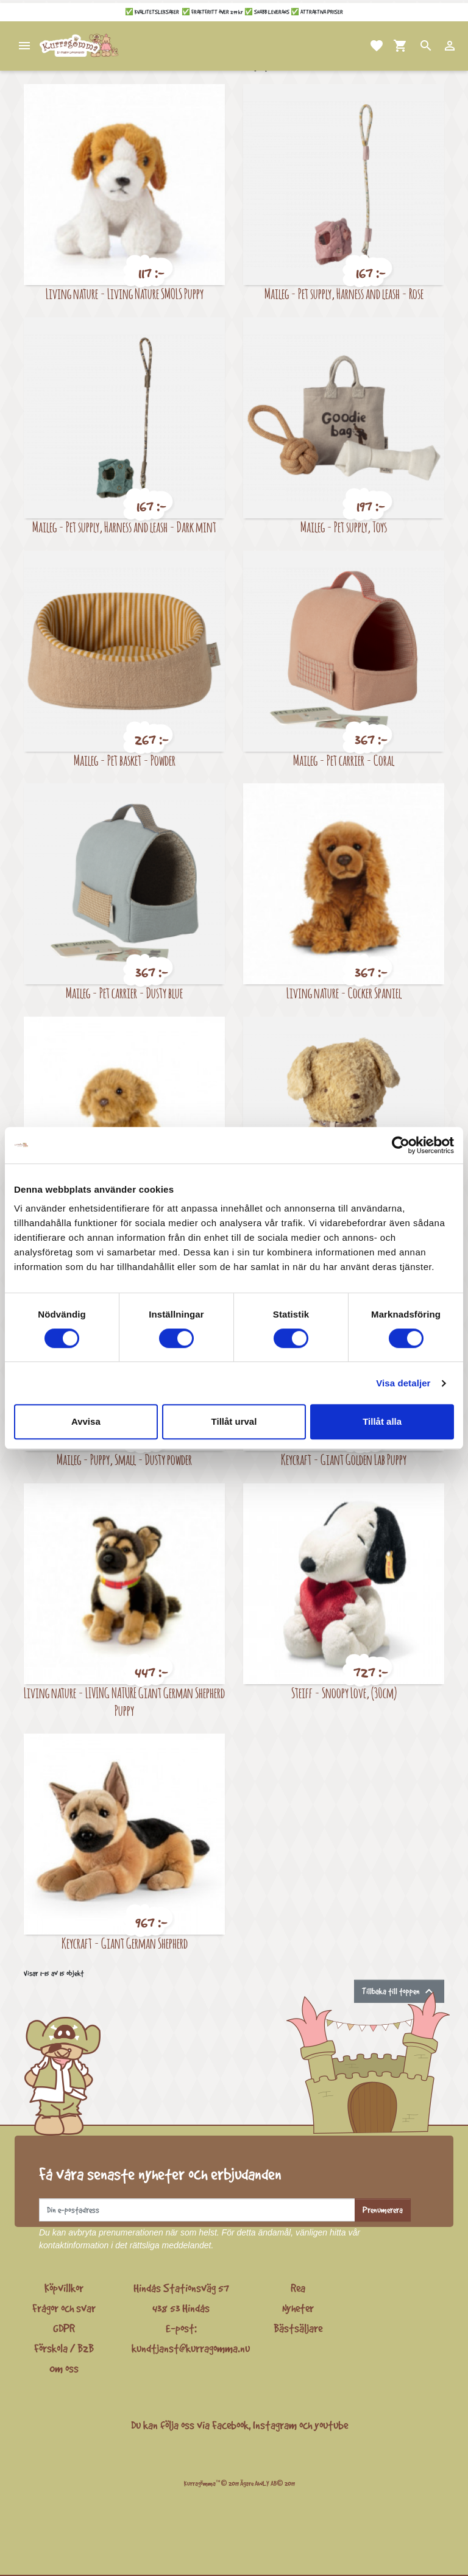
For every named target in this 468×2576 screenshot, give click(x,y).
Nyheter (298, 2308)
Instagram (275, 2425)
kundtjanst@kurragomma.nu (191, 2348)
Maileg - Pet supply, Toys (343, 527)
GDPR (64, 2328)
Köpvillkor (63, 2288)
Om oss (64, 2368)
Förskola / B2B (64, 2348)
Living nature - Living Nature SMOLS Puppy (125, 293)
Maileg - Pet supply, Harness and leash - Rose (344, 293)
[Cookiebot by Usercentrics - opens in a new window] (400, 1145)
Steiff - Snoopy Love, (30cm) (344, 1692)
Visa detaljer (403, 1383)
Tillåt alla (382, 1421)
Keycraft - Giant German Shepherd (125, 1943)
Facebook (230, 2425)
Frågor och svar (64, 2308)
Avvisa (86, 1421)
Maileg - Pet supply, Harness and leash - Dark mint (124, 527)
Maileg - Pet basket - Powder (125, 760)
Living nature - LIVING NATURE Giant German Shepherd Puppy (124, 1701)
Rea (298, 2288)
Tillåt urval (234, 1421)
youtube (331, 2425)
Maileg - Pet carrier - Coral (343, 760)
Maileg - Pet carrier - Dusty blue (124, 993)
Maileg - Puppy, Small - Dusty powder (124, 1459)
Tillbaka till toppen (399, 1991)
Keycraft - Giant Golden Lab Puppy (343, 1459)
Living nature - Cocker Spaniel (344, 993)
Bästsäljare (298, 2328)
